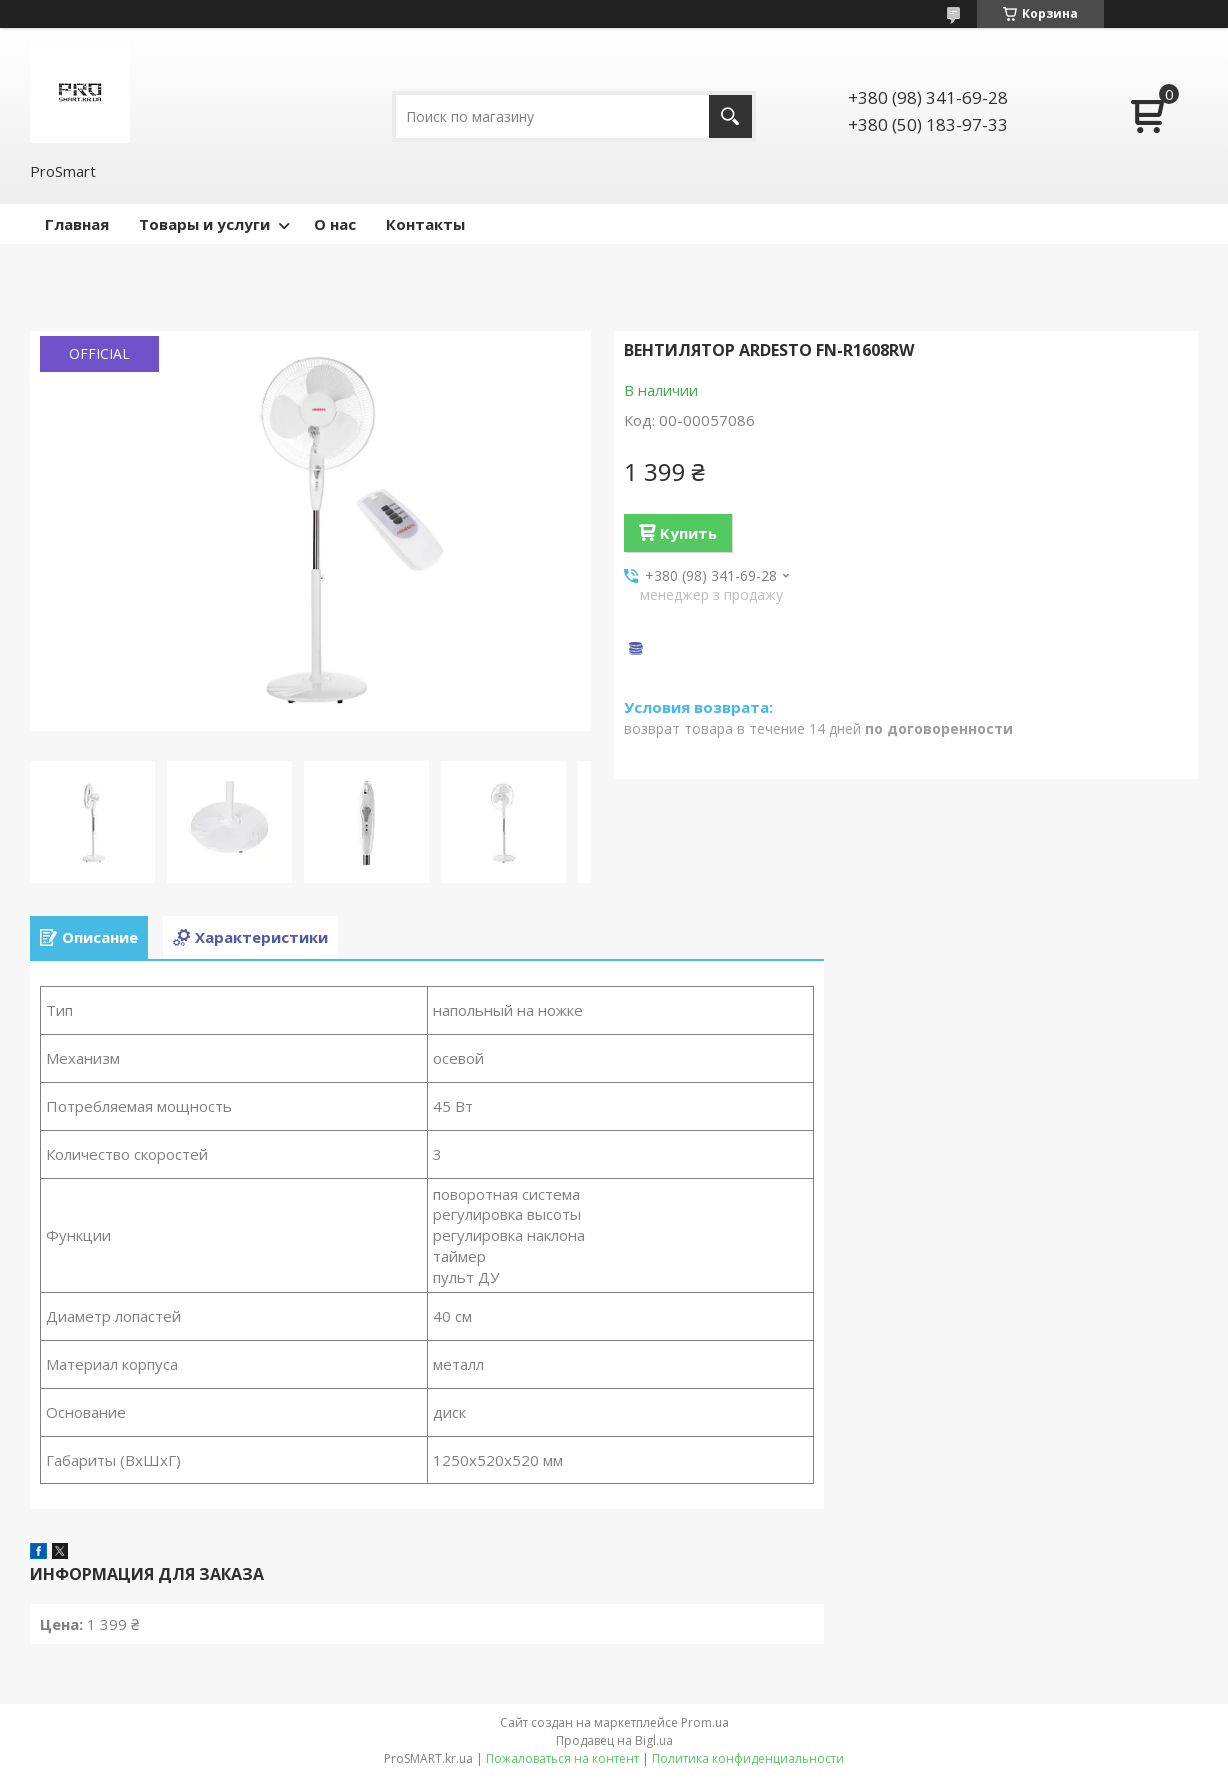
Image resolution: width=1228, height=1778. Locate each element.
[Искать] (730, 116)
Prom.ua (705, 1722)
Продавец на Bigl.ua (614, 1740)
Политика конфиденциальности (748, 1758)
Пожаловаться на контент (562, 1758)
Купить (688, 533)
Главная (77, 224)
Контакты (425, 224)
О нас (335, 224)
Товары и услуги (204, 224)
